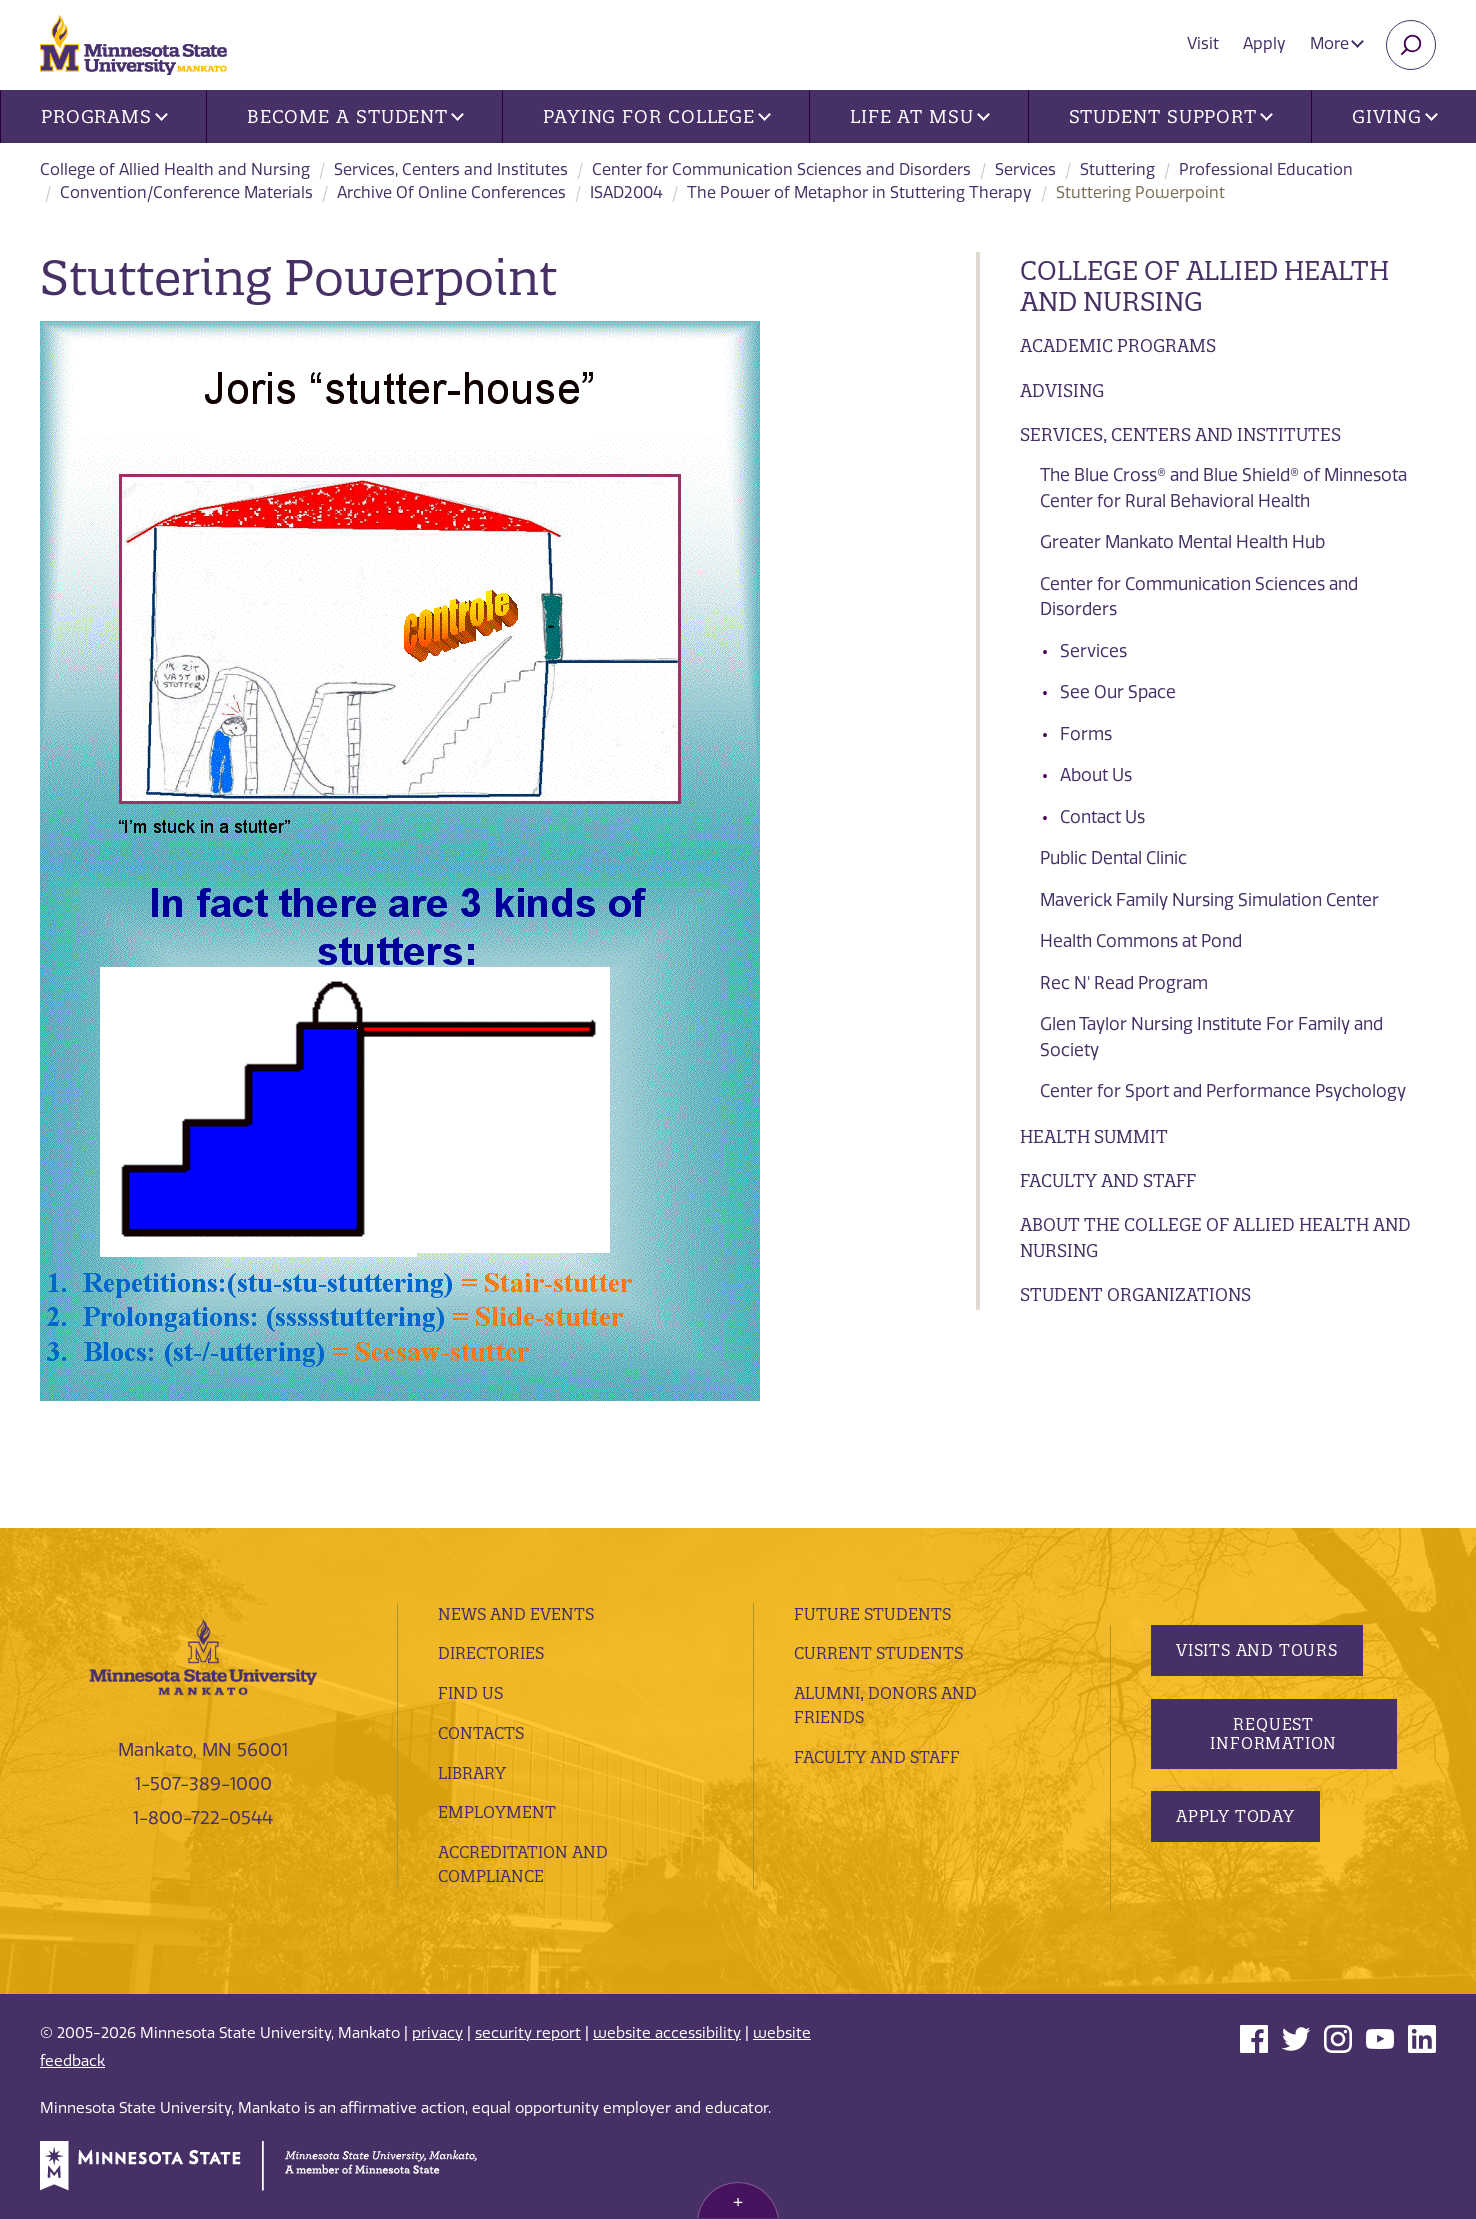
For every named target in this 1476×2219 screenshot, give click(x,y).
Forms (1086, 734)
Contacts (481, 1733)
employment (497, 1812)
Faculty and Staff (1108, 1180)
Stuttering (1117, 169)
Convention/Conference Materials (186, 192)
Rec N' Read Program (1124, 983)
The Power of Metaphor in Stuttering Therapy (859, 192)
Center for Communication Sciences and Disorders (781, 169)
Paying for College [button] (657, 116)
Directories (491, 1653)
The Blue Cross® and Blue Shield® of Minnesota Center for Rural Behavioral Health (1223, 488)
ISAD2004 (626, 192)
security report (528, 2033)
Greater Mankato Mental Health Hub (1182, 542)
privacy (437, 2033)
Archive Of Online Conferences (451, 192)
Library (472, 1773)
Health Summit (1094, 1136)
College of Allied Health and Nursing (175, 169)
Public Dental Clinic (1113, 858)
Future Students (872, 1614)
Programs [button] (104, 116)
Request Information (1273, 1733)
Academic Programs (1118, 345)
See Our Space (1118, 692)
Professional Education (1266, 169)
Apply (1264, 43)
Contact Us (1102, 817)
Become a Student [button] (355, 116)
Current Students (878, 1653)
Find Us (470, 1693)
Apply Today (1235, 1816)
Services (1025, 169)
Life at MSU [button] (920, 116)
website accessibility (667, 2033)
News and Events (516, 1614)
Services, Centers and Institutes (451, 169)
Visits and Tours (1257, 1650)
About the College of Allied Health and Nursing (1215, 1237)
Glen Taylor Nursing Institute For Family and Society (1211, 1037)
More (1337, 43)
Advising (1062, 390)
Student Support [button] (1171, 116)
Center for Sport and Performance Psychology (1223, 1091)
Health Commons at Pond (1141, 941)
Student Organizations (1135, 1294)
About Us (1096, 775)
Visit (1203, 43)
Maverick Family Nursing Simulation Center (1209, 900)
